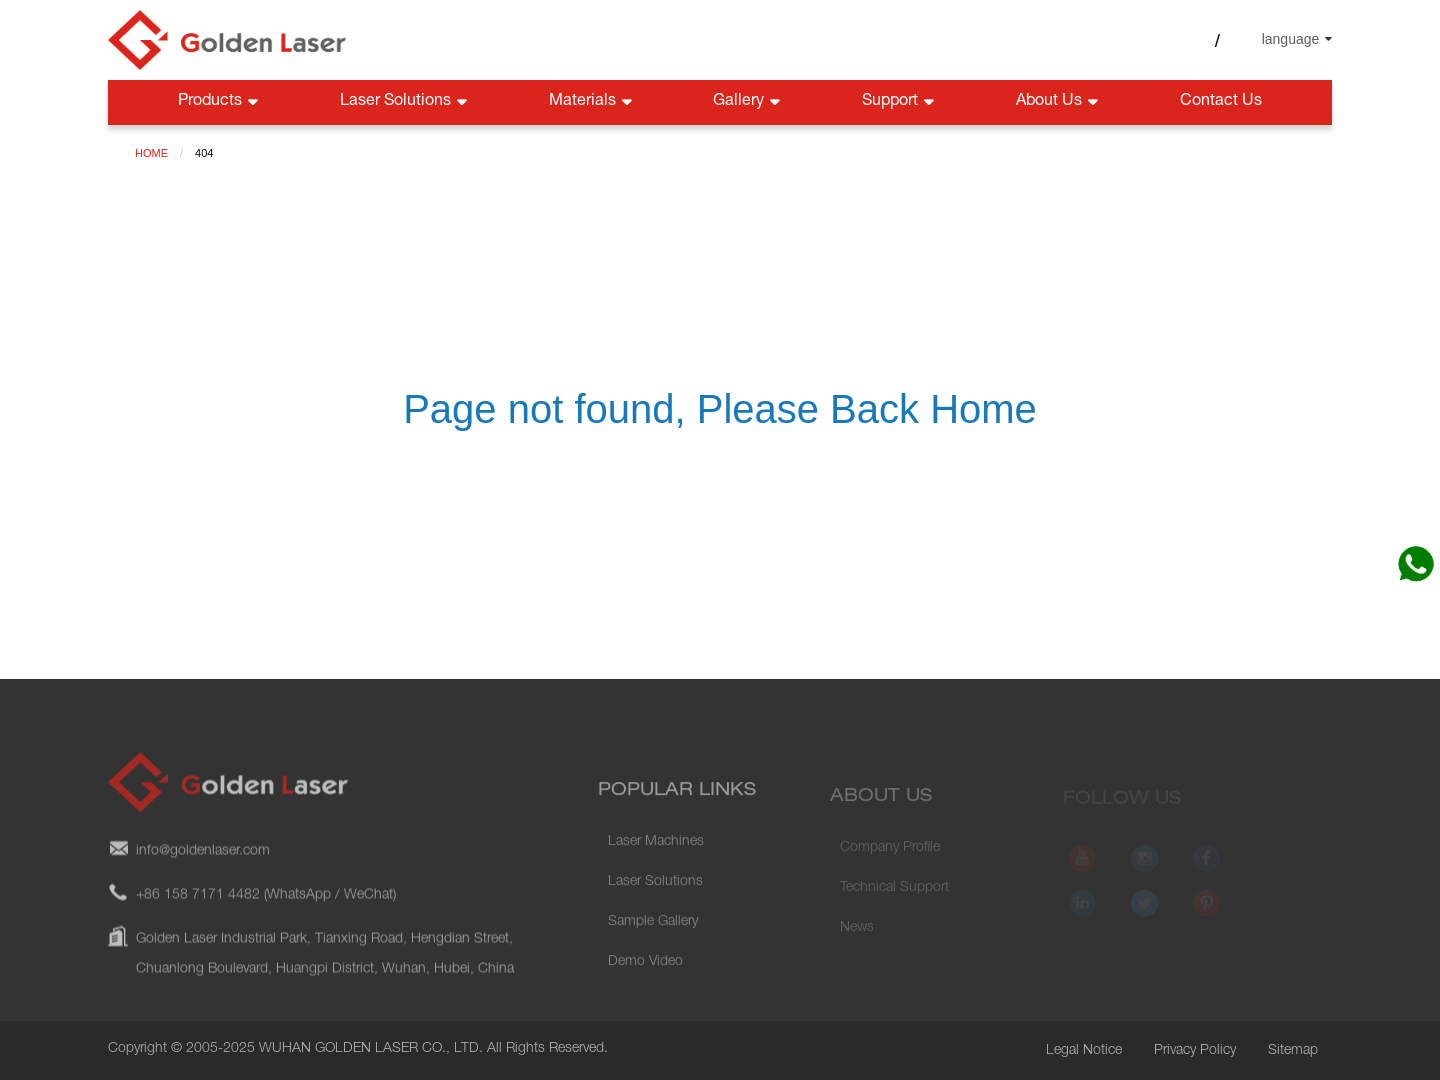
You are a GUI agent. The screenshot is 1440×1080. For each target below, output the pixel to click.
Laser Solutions (405, 102)
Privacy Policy (1195, 1051)
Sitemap (1293, 1051)
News (857, 940)
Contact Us (1221, 102)
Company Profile (890, 860)
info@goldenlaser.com (203, 865)
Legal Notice (1084, 1051)
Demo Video (645, 979)
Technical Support (894, 900)
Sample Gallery (653, 939)
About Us (1059, 102)
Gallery (748, 102)
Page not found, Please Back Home (720, 409)
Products (220, 102)
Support (900, 102)
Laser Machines (656, 859)
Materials (592, 102)
